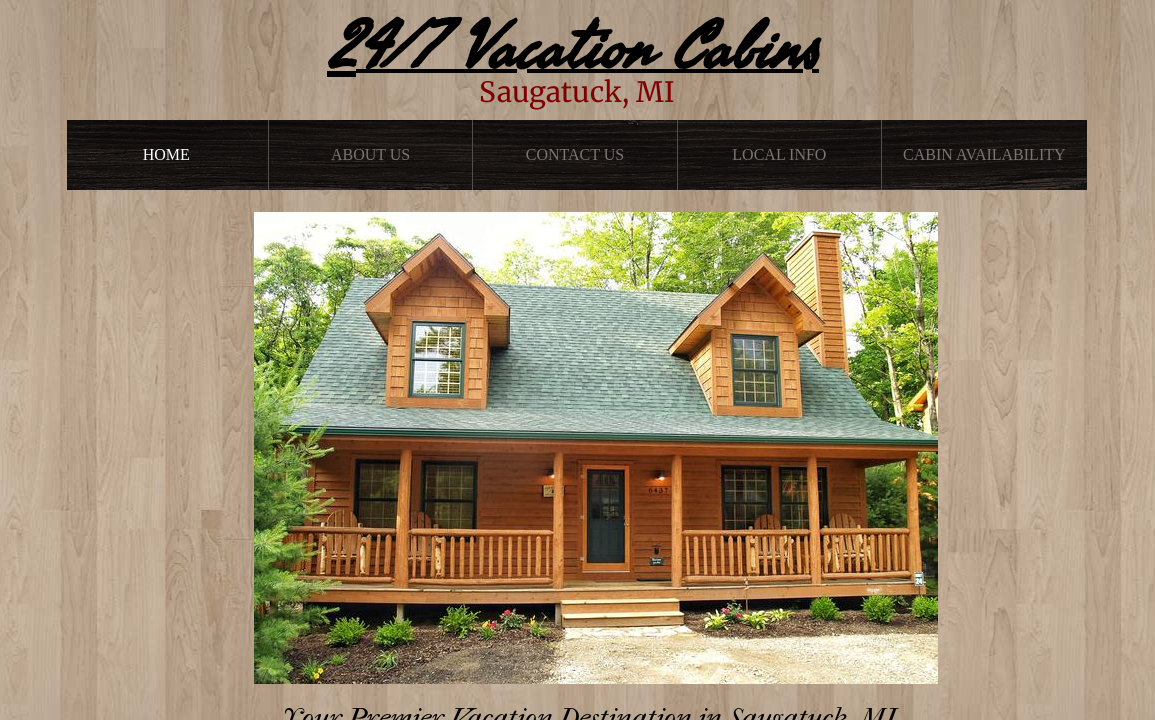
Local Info (779, 154)
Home (166, 154)
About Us (370, 154)
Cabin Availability (984, 154)
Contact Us (575, 154)
